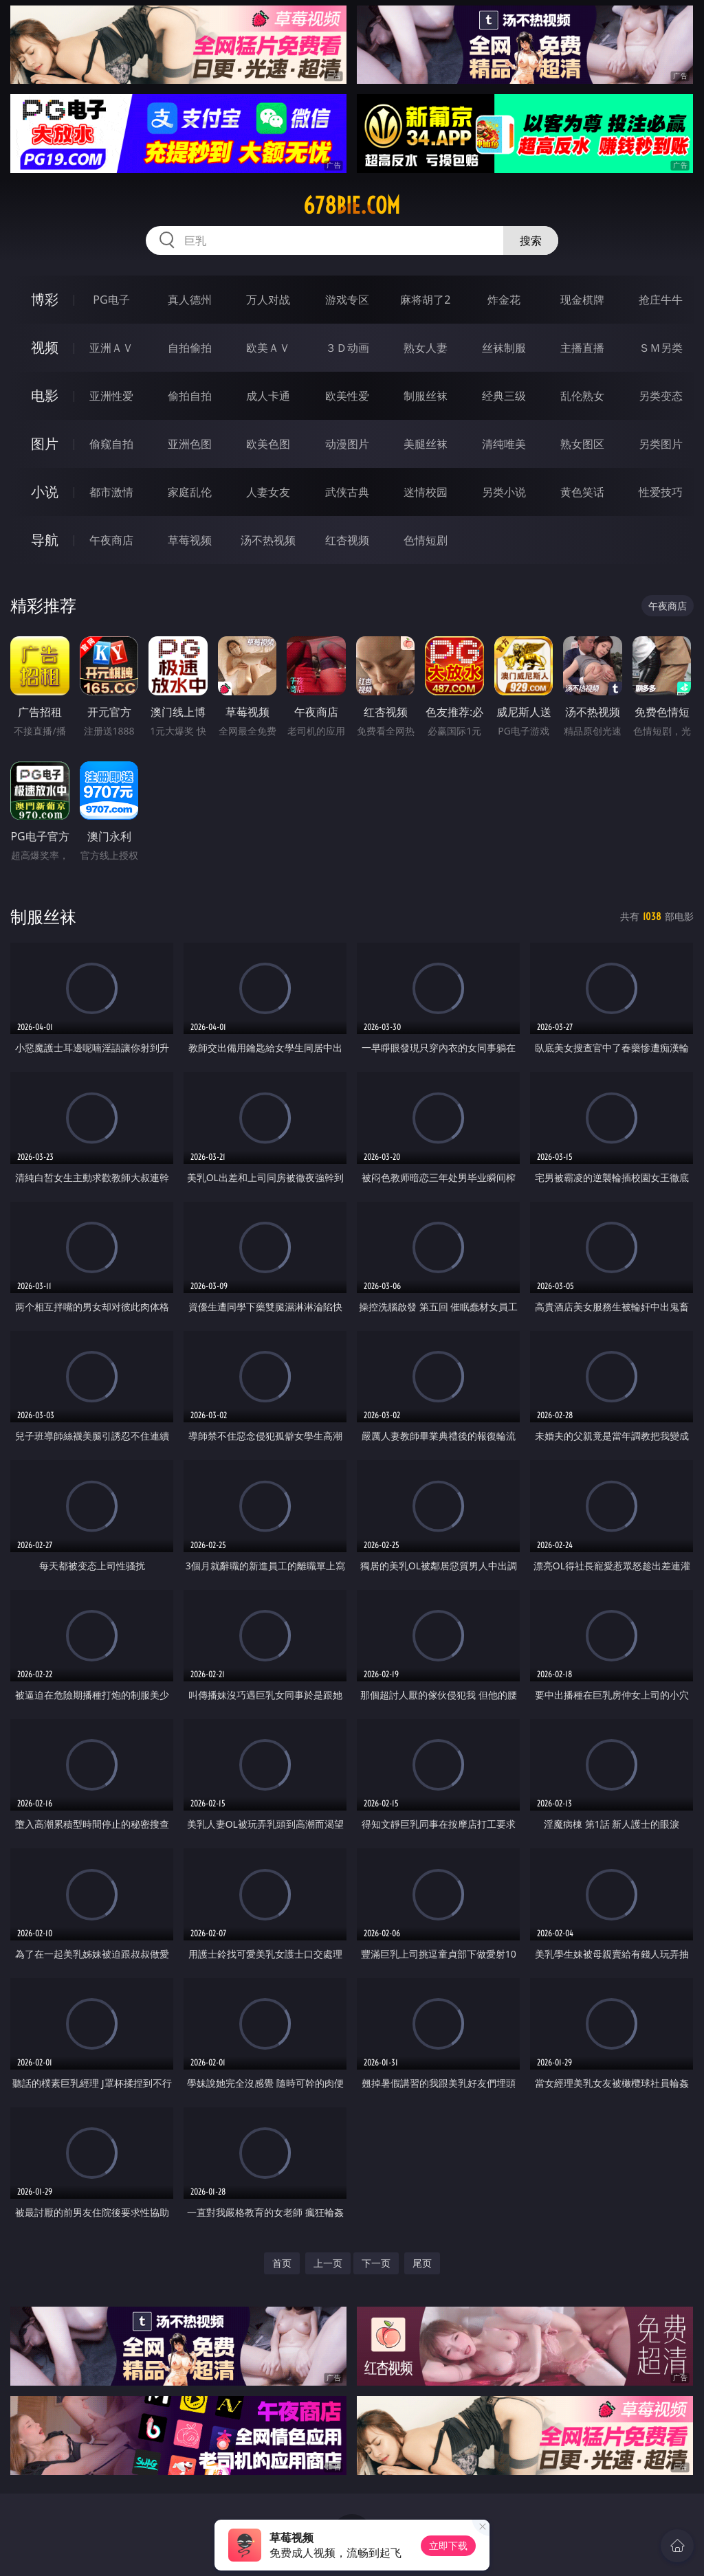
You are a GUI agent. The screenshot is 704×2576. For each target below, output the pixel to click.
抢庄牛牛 (661, 299)
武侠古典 (347, 492)
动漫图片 (347, 443)
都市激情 (111, 492)
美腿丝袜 (426, 443)
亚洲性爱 (111, 395)
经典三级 (504, 395)
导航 (44, 539)
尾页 (422, 2263)
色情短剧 (426, 540)
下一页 (376, 2263)
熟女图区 (582, 443)
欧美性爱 (347, 395)
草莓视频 (190, 540)
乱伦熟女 (582, 395)
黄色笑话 (582, 492)
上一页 (328, 2263)
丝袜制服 (504, 347)
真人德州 (190, 299)
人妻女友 (268, 492)
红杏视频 (347, 540)
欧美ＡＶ (268, 347)
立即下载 (448, 2545)
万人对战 (268, 299)
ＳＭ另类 (661, 347)
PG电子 (111, 299)
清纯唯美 (504, 443)
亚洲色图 (190, 443)
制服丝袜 (426, 395)
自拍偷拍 (190, 347)
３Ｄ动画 (347, 347)
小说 (44, 491)
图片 (44, 443)
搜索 (531, 240)
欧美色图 (268, 443)
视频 (44, 347)
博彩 (44, 299)
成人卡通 (268, 395)
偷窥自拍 (111, 443)
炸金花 (503, 299)
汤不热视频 (268, 540)
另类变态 (661, 395)
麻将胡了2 (425, 299)
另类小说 (504, 492)
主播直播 (582, 347)
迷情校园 (426, 492)
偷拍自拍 (190, 395)
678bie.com (351, 205)
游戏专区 (347, 299)
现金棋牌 (582, 299)
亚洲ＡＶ (111, 347)
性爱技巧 (661, 492)
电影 (44, 395)
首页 (282, 2263)
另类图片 (661, 443)
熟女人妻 (426, 347)
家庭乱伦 (190, 492)
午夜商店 (111, 540)
